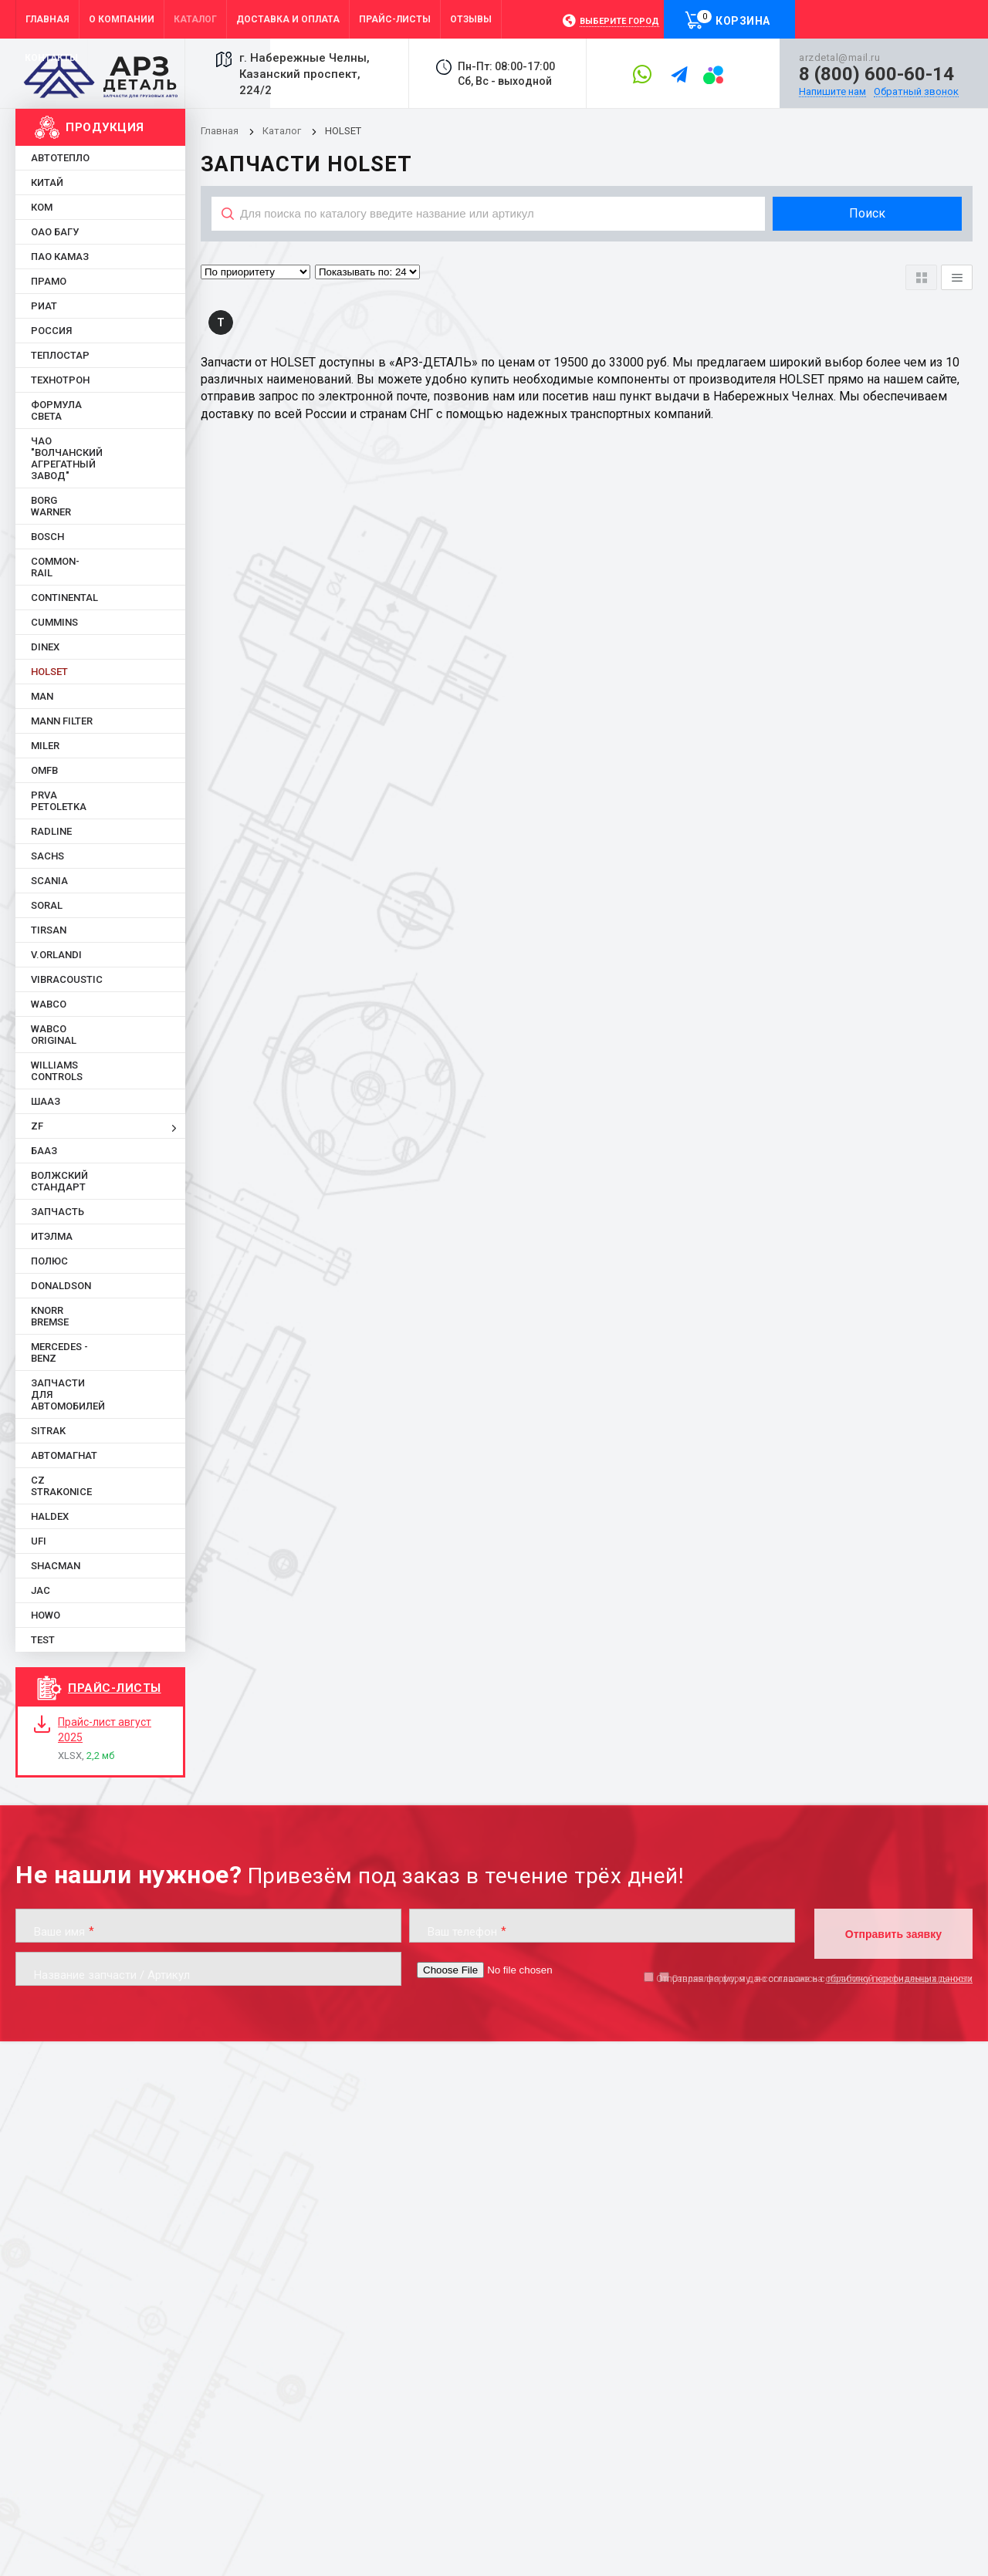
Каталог (282, 131)
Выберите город (619, 21)
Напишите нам (832, 91)
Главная (220, 131)
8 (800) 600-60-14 (876, 74)
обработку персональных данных (899, 1978)
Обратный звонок (916, 91)
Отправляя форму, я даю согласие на (814, 1978)
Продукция (105, 127)
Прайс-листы (114, 1688)
